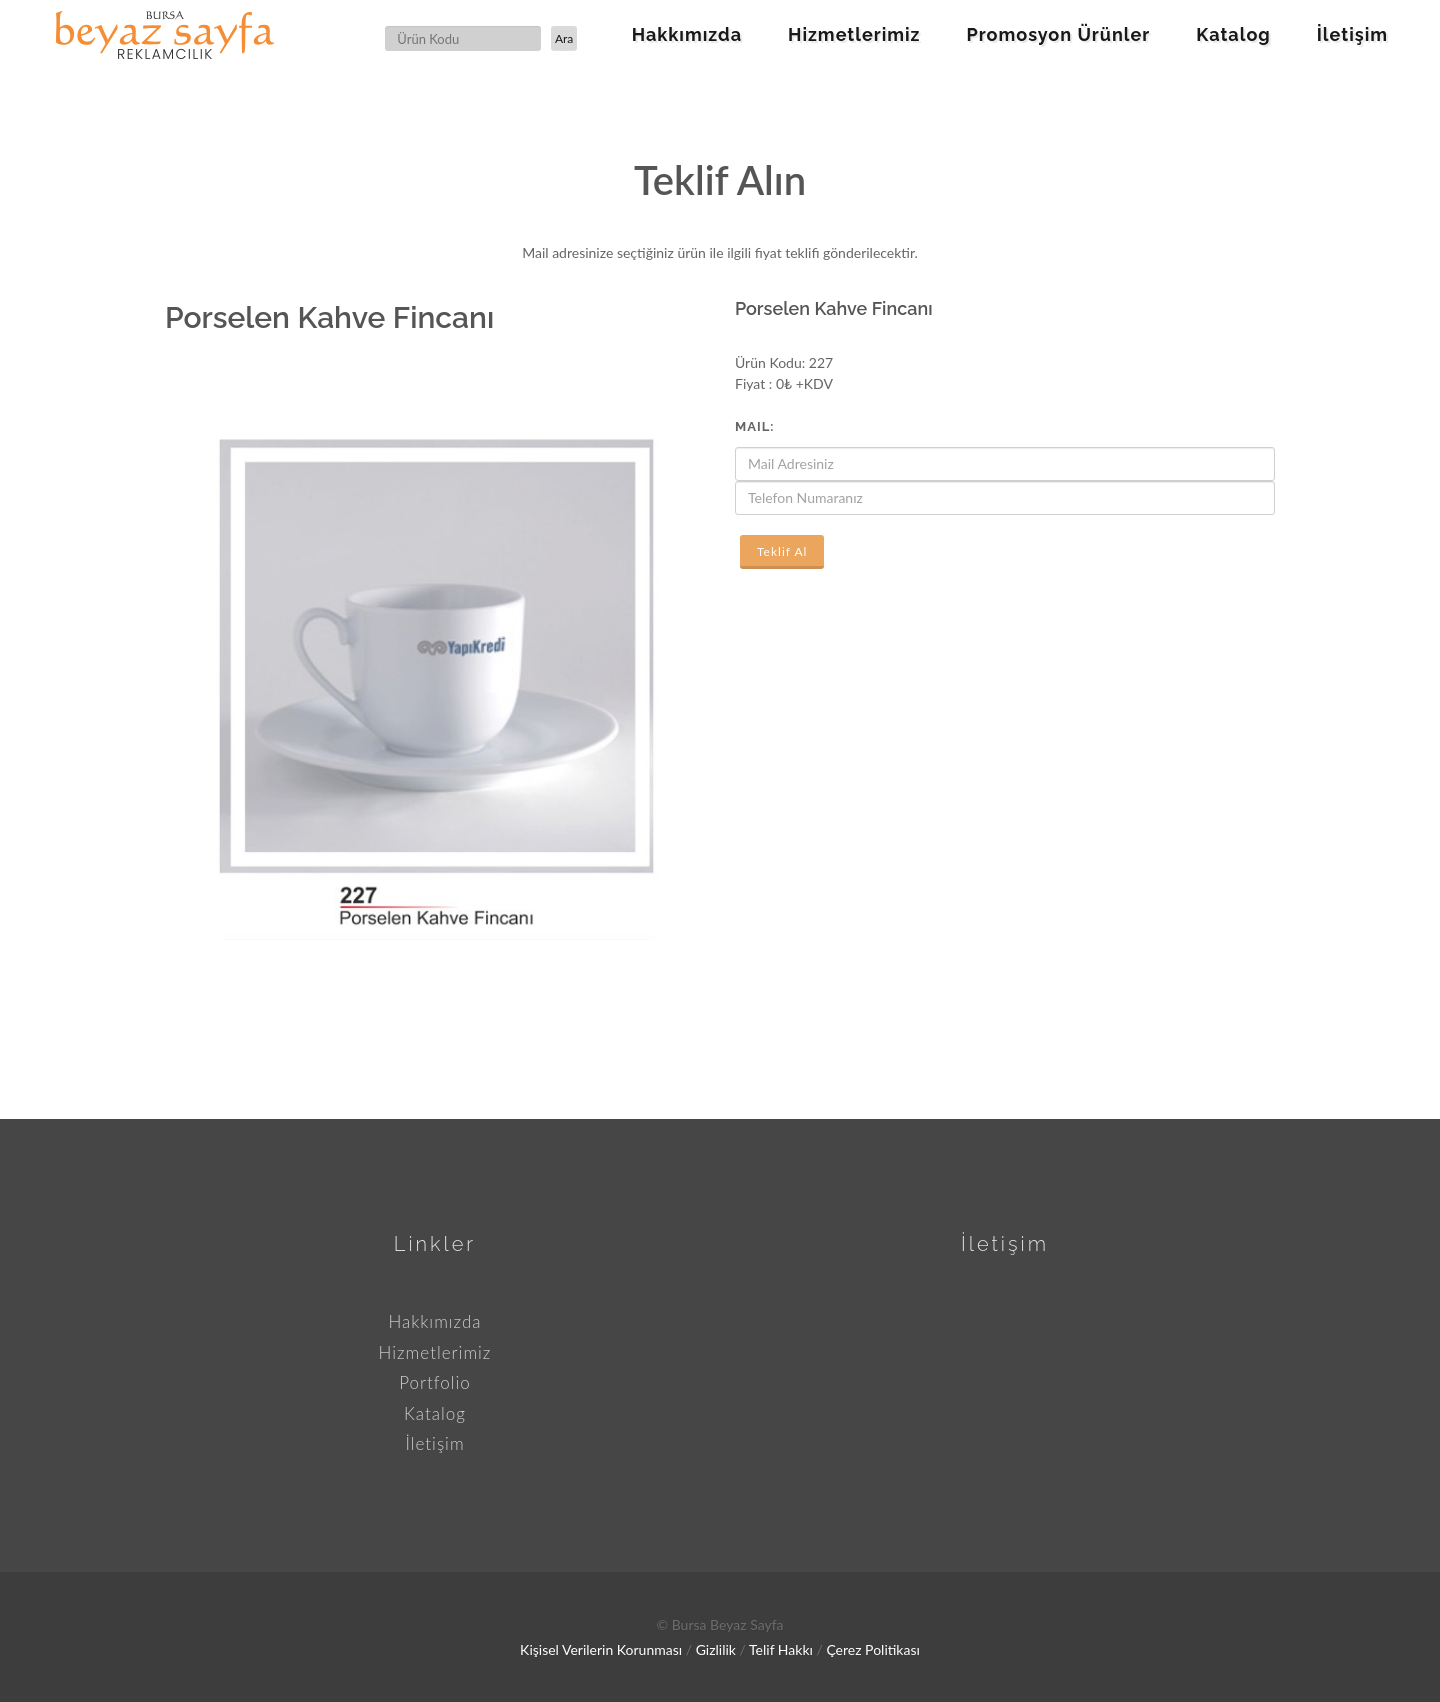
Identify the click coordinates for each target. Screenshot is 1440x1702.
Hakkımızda (434, 1321)
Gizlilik (716, 1649)
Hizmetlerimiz (435, 1352)
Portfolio (435, 1382)
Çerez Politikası (872, 1649)
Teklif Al (782, 551)
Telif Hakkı (781, 1649)
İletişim (434, 1443)
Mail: (755, 426)
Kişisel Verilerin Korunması (601, 1649)
